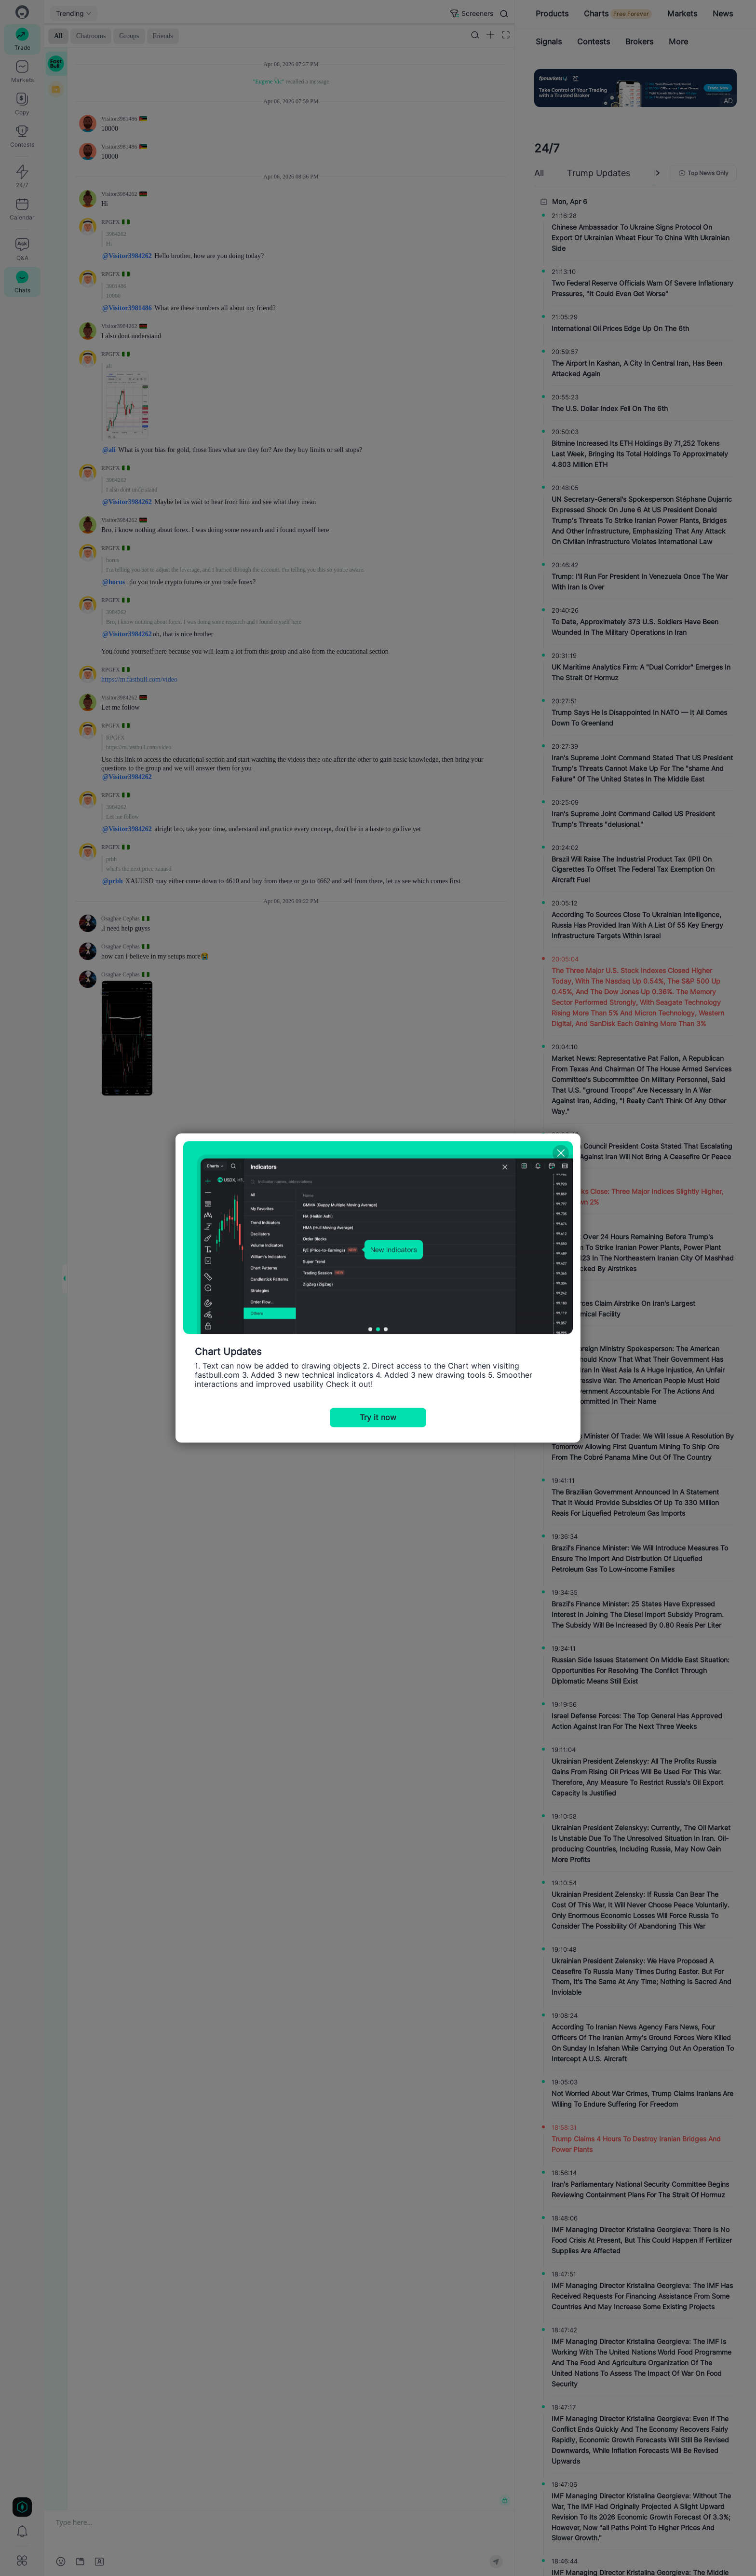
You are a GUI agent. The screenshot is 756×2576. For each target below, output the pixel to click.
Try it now (378, 1417)
